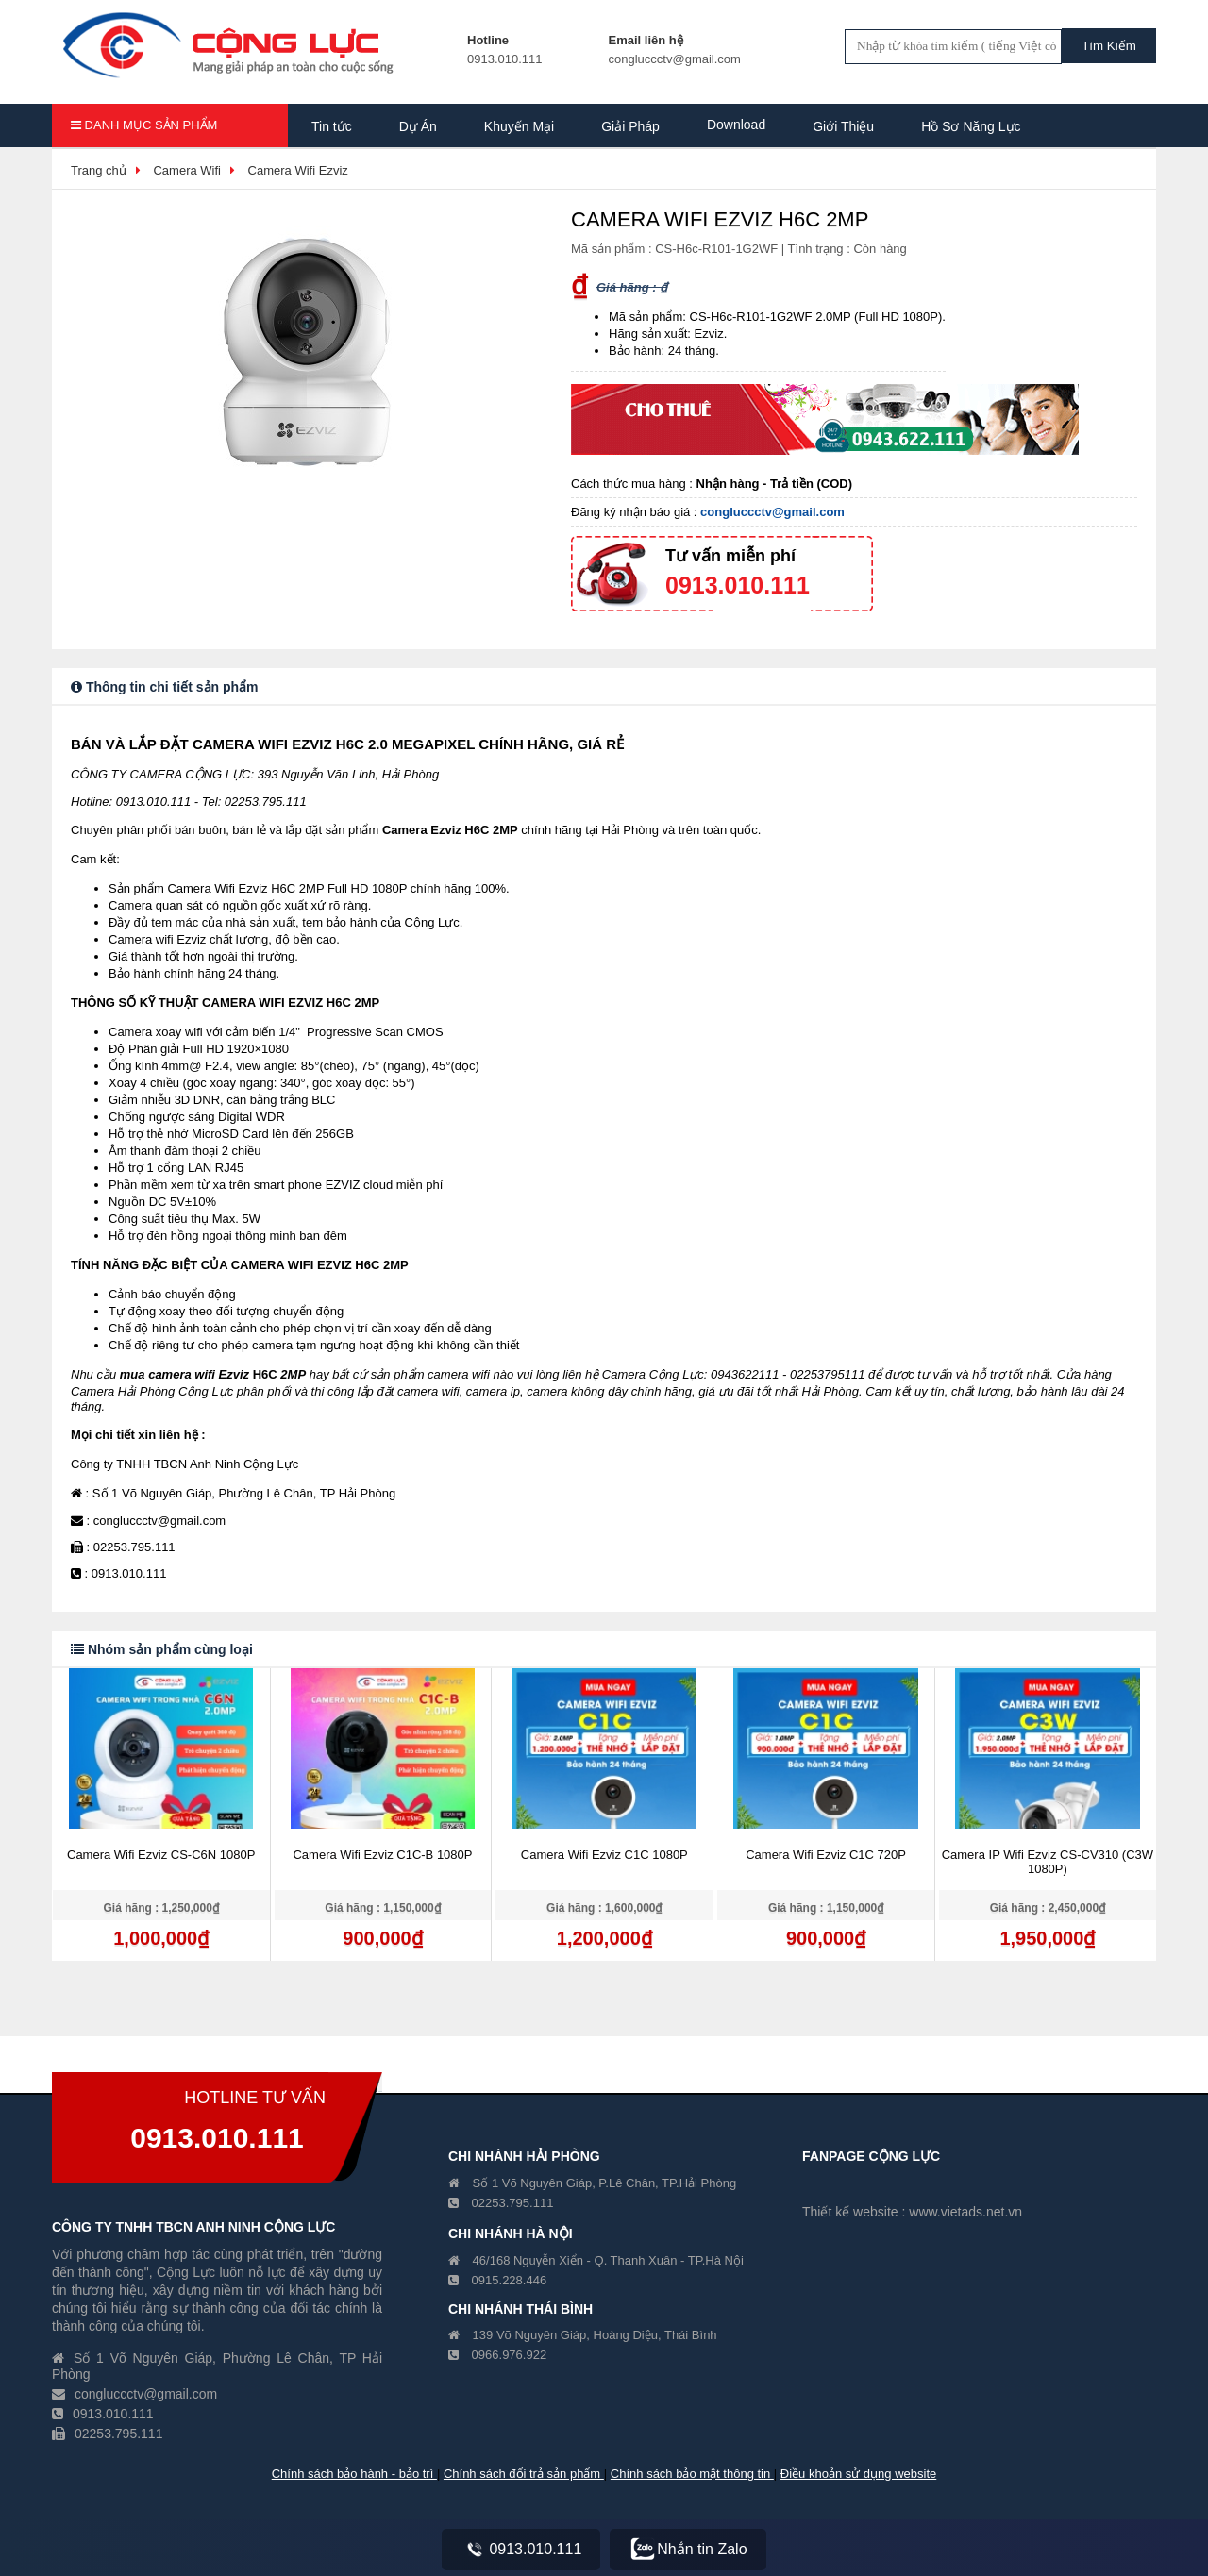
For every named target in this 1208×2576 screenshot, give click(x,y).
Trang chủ (98, 170)
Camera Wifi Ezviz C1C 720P (826, 1855)
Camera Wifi (187, 170)
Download (736, 124)
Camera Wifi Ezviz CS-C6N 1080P (161, 1855)
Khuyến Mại (519, 126)
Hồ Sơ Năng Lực (970, 126)
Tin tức (331, 126)
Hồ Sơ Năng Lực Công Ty (387, 171)
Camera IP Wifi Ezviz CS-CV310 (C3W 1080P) (1047, 1862)
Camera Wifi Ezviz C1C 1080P (604, 1855)
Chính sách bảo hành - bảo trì (354, 2474)
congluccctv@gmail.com (772, 512)
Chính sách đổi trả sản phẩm (524, 2474)
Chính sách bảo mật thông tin (692, 2474)
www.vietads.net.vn (965, 2211)
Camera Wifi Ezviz (298, 170)
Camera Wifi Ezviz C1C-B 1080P (382, 1855)
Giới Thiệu (843, 126)
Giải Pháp (630, 126)
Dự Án (418, 126)
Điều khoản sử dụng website (858, 2474)
